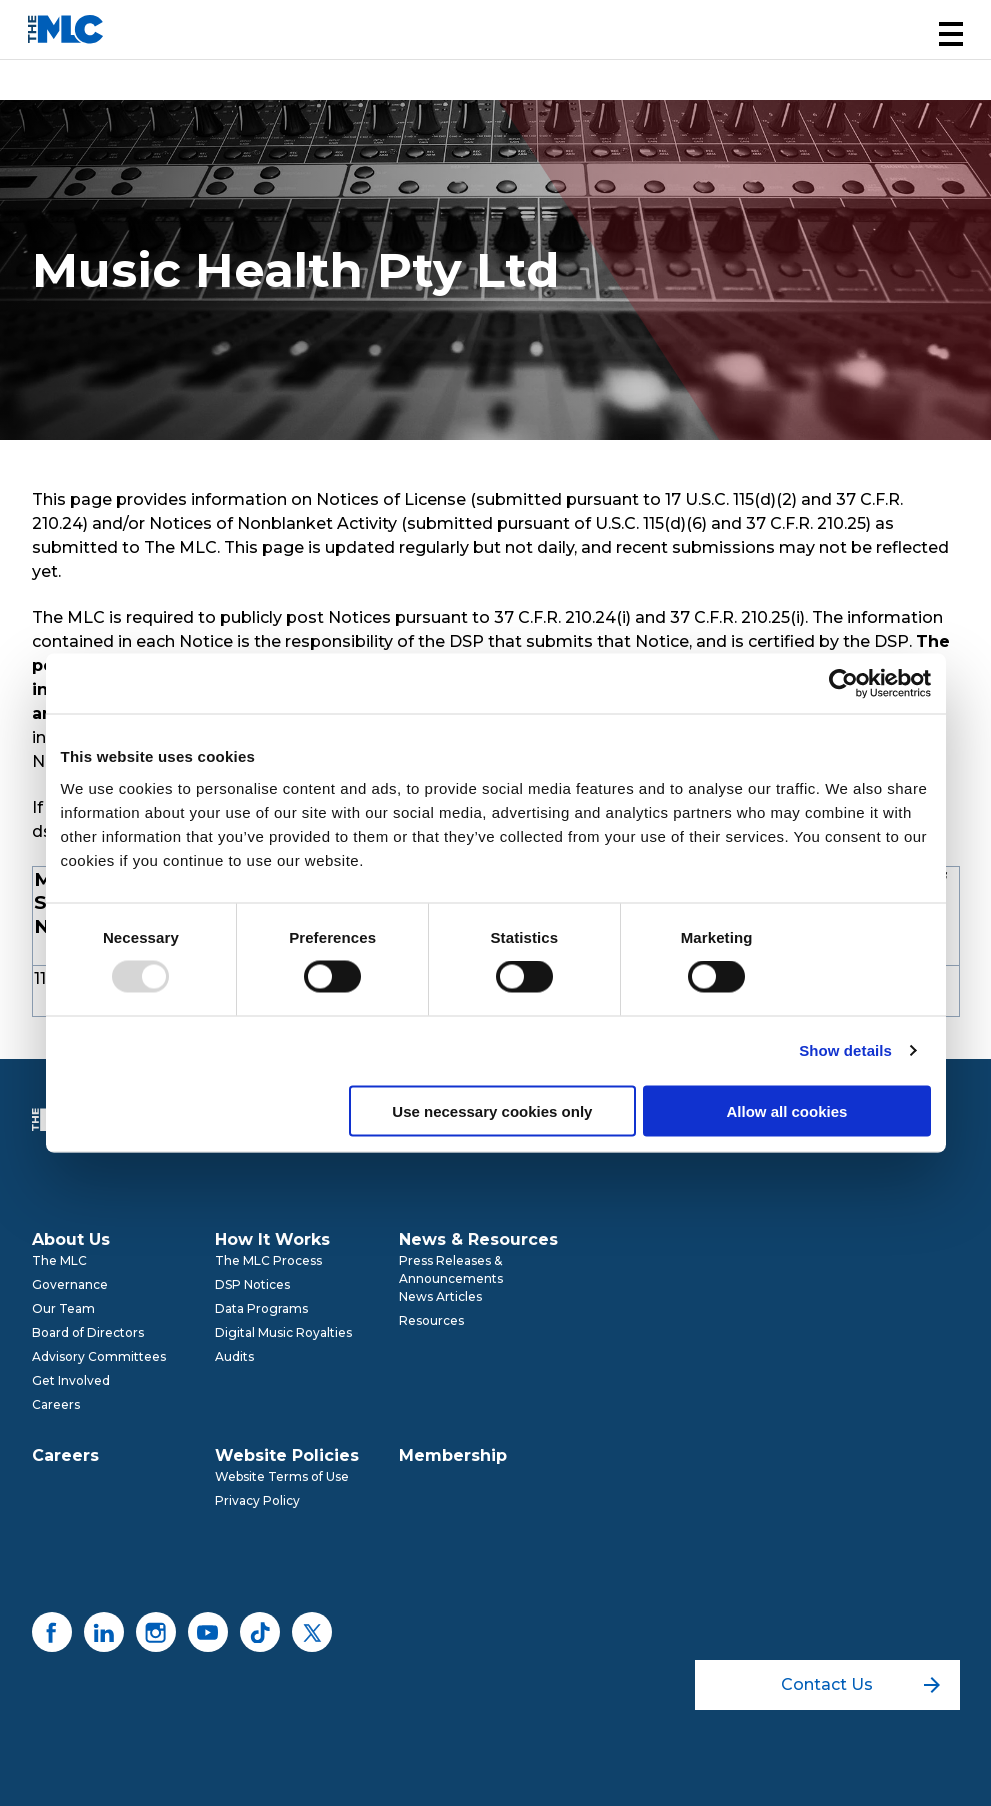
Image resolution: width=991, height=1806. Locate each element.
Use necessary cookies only (492, 1110)
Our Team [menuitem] (63, 1308)
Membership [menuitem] (453, 1455)
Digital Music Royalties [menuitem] (283, 1332)
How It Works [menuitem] (272, 1239)
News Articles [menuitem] (440, 1296)
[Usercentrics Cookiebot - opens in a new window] (843, 684)
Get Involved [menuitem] (71, 1380)
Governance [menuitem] (70, 1284)
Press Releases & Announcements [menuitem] (451, 1269)
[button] (951, 34)
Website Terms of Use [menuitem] (282, 1476)
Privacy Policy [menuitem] (257, 1500)
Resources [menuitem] (431, 1320)
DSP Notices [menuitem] (252, 1284)
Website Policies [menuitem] (287, 1455)
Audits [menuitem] (234, 1356)
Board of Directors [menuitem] (88, 1332)
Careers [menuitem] (56, 1404)
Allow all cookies (787, 1110)
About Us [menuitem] (71, 1239)
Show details (845, 1050)
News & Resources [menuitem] (478, 1239)
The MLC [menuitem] (59, 1260)
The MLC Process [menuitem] (268, 1260)
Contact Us (860, 1684)
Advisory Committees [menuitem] (99, 1356)
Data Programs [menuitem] (261, 1308)
